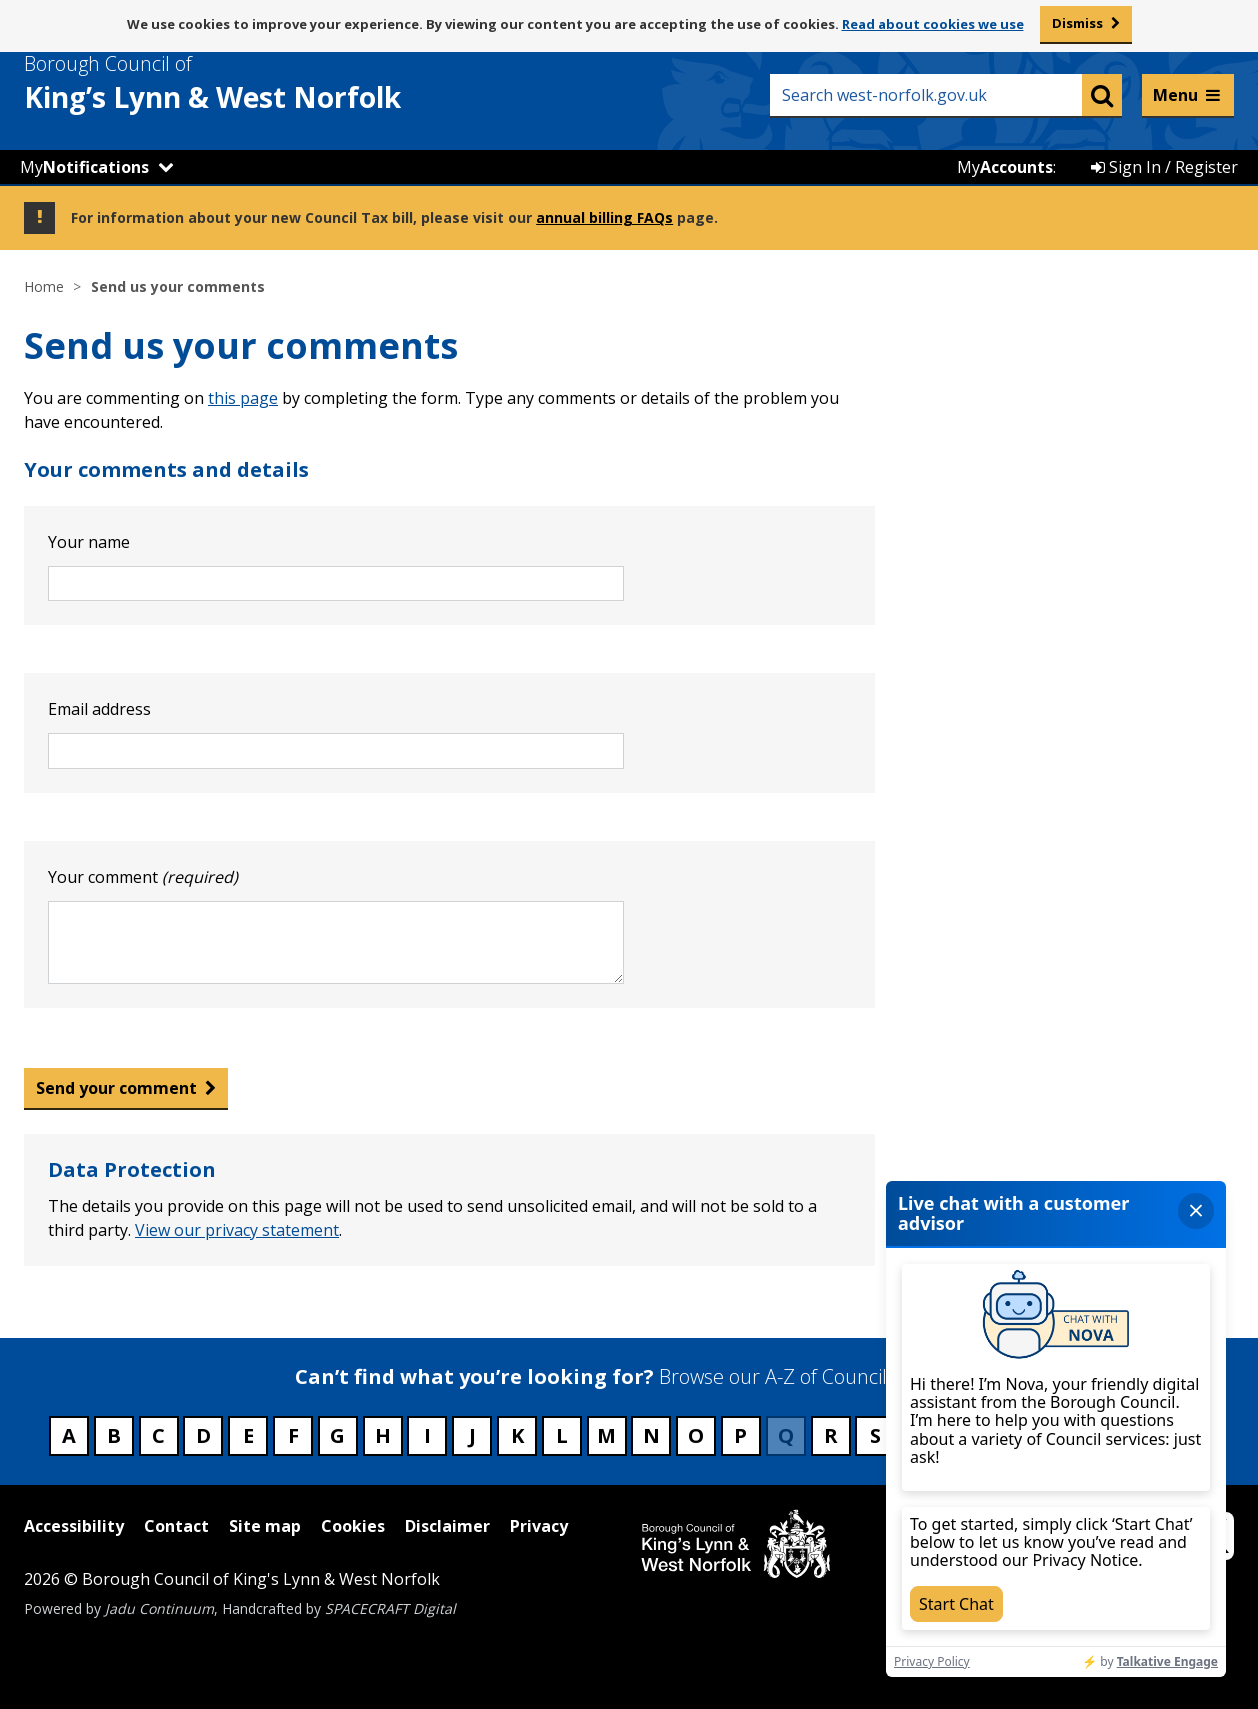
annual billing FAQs (604, 217)
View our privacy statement (237, 1230)
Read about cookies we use (933, 24)
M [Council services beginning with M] (606, 1435)
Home (44, 286)
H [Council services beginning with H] (383, 1435)
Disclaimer (447, 1526)
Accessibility (74, 1526)
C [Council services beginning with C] (158, 1435)
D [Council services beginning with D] (203, 1435)
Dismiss (1077, 23)
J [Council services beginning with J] (472, 1435)
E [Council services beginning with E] (248, 1435)
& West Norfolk (249, 83)
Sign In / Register (1164, 167)
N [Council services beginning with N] (651, 1435)
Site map (265, 1526)
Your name (89, 542)
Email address (99, 709)
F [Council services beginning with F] (293, 1435)
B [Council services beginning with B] (114, 1435)
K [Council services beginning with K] (517, 1435)
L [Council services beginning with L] (562, 1435)
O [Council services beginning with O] (696, 1435)
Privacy (539, 1526)
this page (243, 398)
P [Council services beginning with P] (740, 1435)
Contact (176, 1526)
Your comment (143, 877)
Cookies (353, 1526)
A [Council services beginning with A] (69, 1435)
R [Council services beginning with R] (831, 1435)
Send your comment (116, 1088)
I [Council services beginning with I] (427, 1435)
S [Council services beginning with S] (875, 1435)
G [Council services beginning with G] (337, 1435)
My (84, 167)
